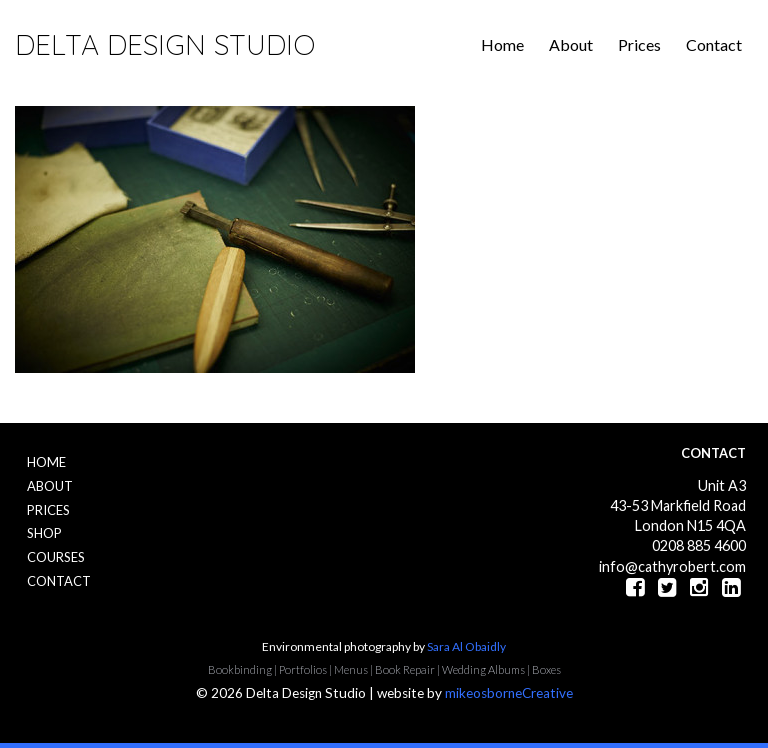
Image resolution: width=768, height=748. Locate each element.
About (571, 44)
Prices (639, 44)
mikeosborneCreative (509, 693)
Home (502, 44)
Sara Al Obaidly (466, 646)
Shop (44, 533)
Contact (714, 44)
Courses (56, 557)
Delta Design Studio (165, 44)
